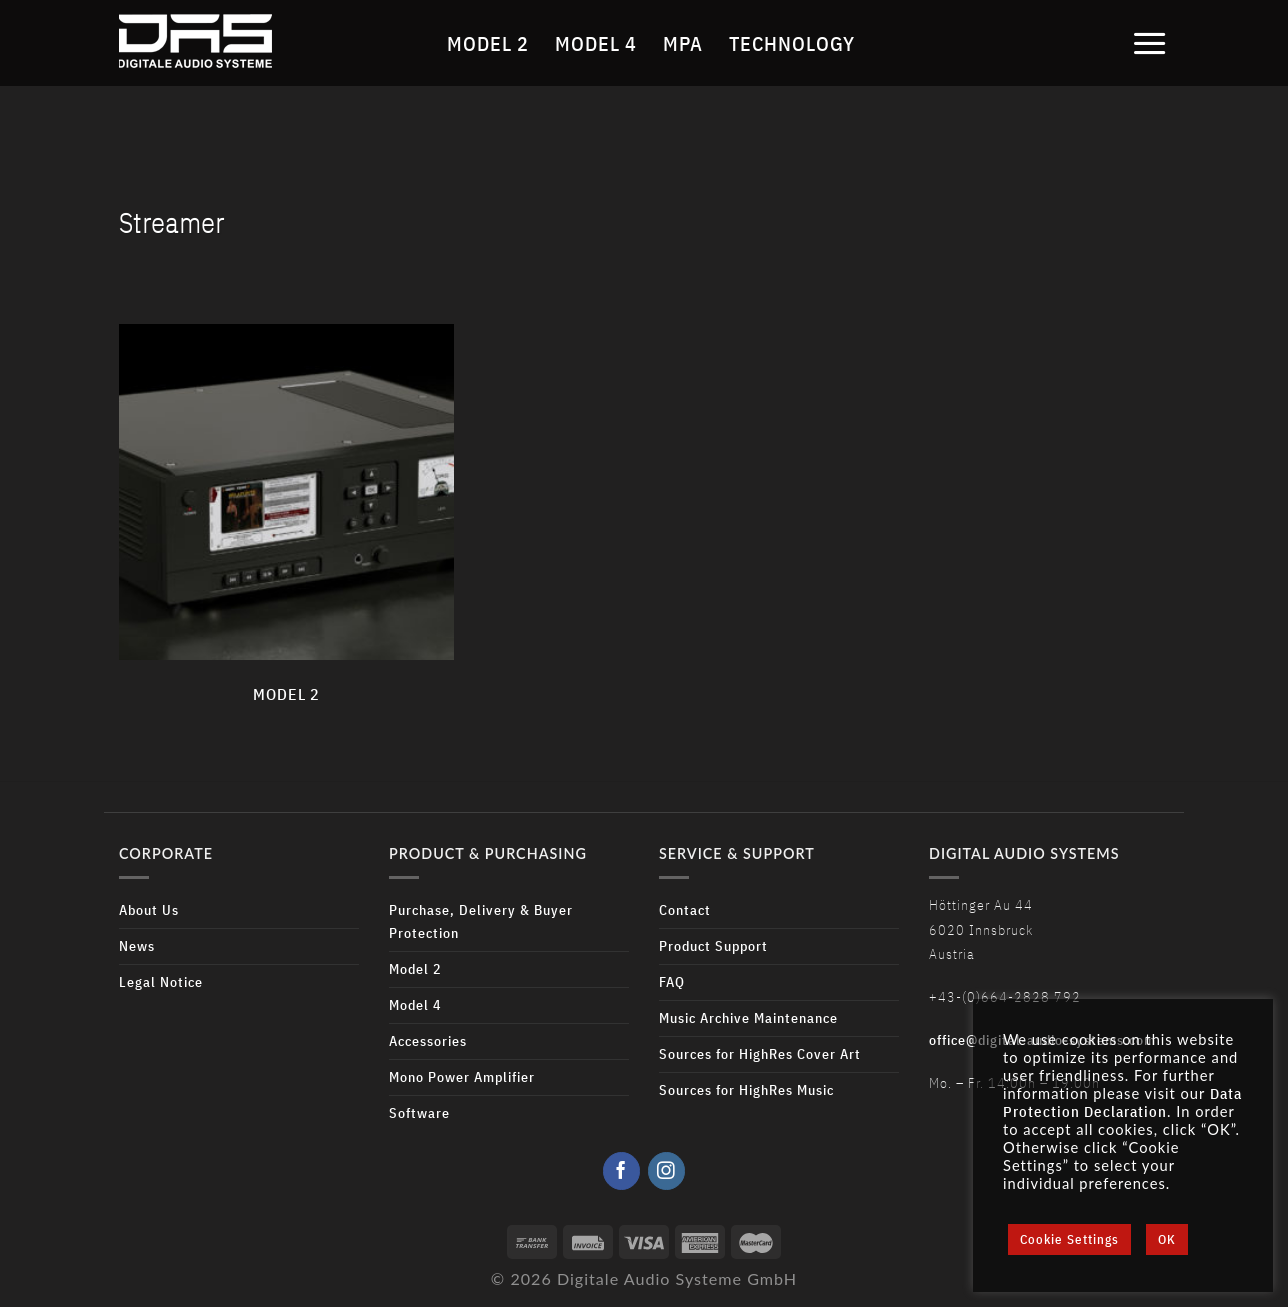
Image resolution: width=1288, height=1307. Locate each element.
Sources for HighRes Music (746, 1089)
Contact (685, 909)
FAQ (672, 981)
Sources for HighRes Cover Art (760, 1053)
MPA (683, 43)
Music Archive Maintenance (748, 1017)
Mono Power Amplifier (462, 1076)
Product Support (713, 945)
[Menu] (1150, 43)
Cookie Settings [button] (1069, 1239)
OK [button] (1167, 1239)
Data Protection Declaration (1122, 1102)
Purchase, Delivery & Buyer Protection (481, 921)
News (137, 945)
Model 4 (596, 43)
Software (419, 1112)
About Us (149, 909)
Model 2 (488, 43)
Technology (792, 43)
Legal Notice (161, 981)
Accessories (428, 1040)
